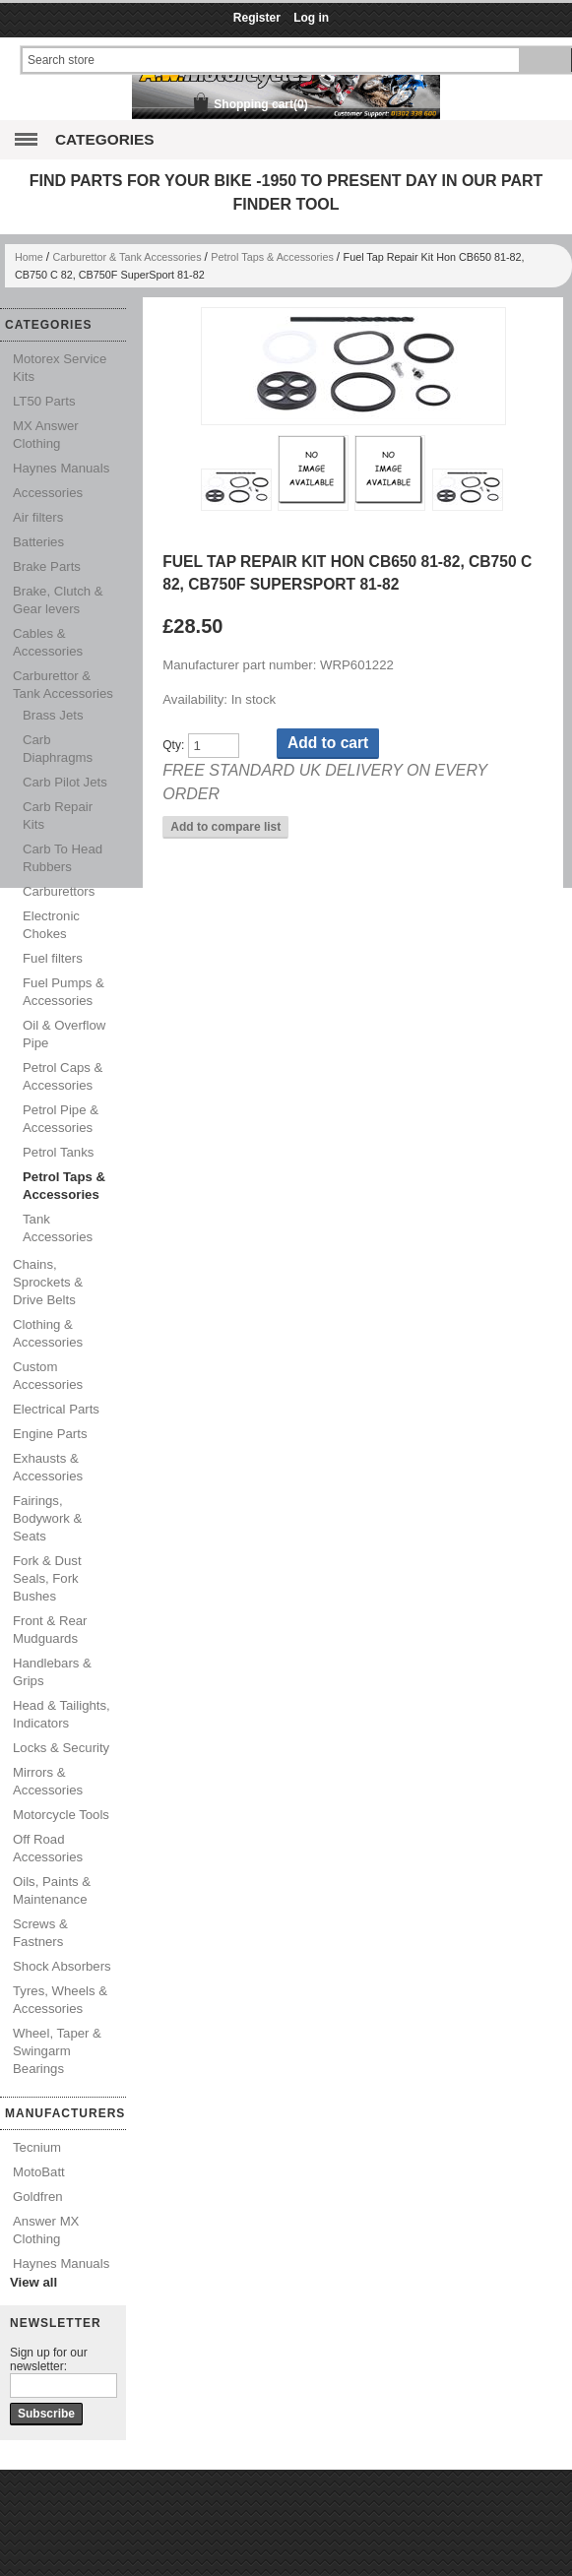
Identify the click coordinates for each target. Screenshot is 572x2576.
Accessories (48, 492)
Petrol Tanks (58, 1152)
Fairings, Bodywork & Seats (47, 1518)
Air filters (38, 517)
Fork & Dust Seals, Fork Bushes (47, 1578)
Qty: (173, 746)
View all (33, 2282)
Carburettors (59, 891)
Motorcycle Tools (61, 1814)
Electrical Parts (56, 1409)
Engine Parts (50, 1433)
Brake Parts (47, 566)
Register (257, 18)
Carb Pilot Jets (65, 782)
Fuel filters (53, 958)
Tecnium (37, 2147)
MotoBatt (39, 2172)
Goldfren (38, 2196)
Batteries (38, 541)
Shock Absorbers (62, 1966)
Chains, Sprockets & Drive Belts (48, 1282)
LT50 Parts (44, 401)
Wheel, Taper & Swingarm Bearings (57, 2051)
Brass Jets (53, 715)
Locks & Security (61, 1747)
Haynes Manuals (61, 468)
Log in (311, 18)
